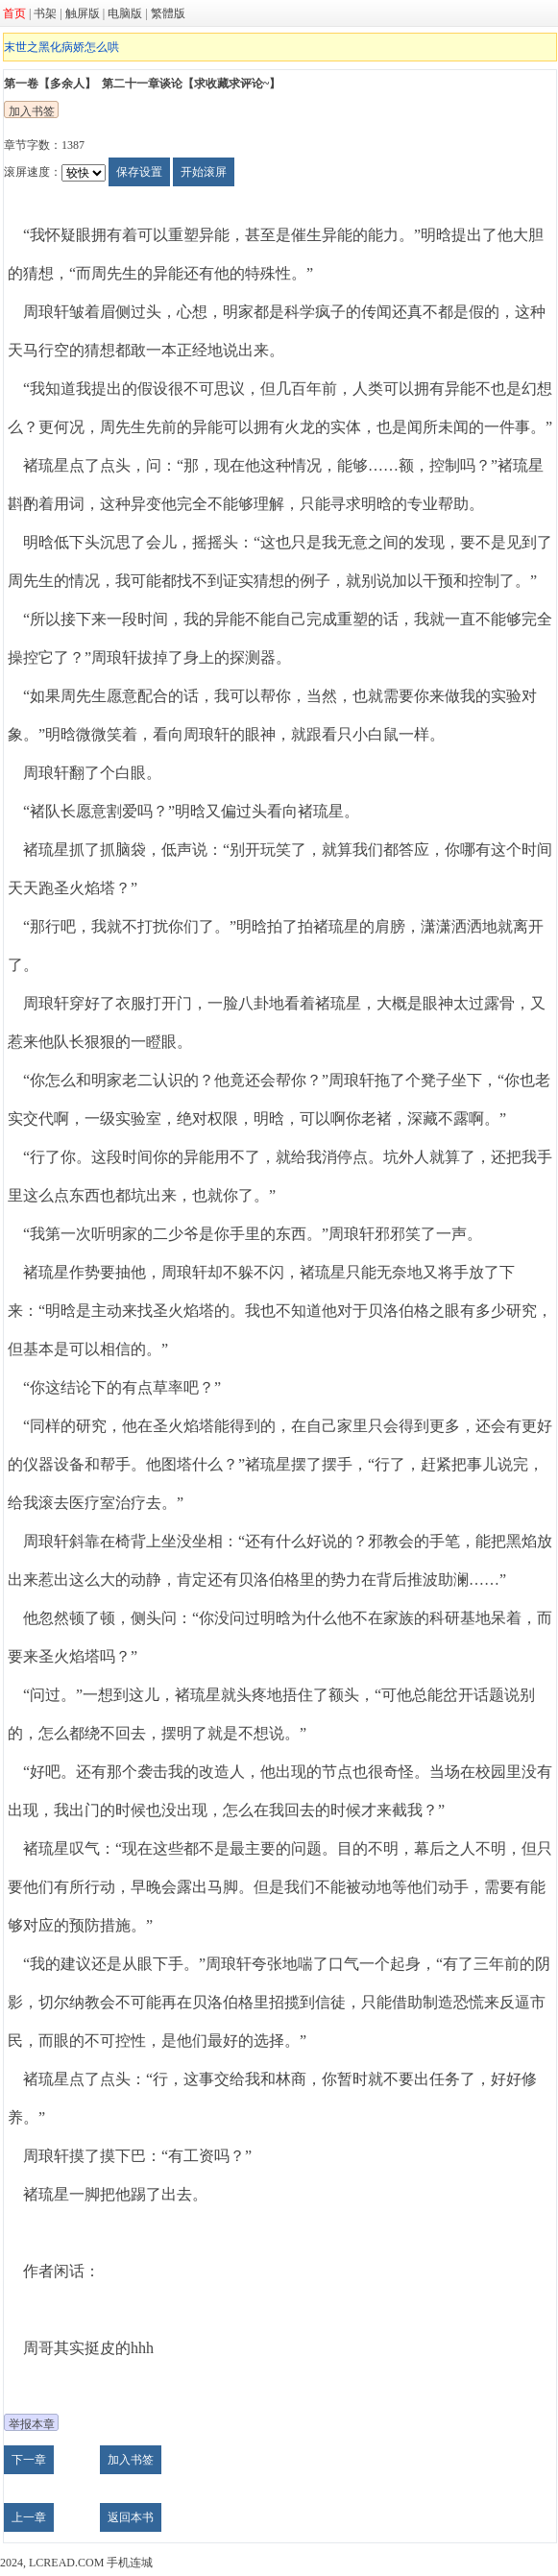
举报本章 (32, 2424)
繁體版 (168, 13)
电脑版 (125, 13)
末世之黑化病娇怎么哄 (61, 47)
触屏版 (82, 13)
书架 (45, 13)
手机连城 (130, 2562)
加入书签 (32, 111)
